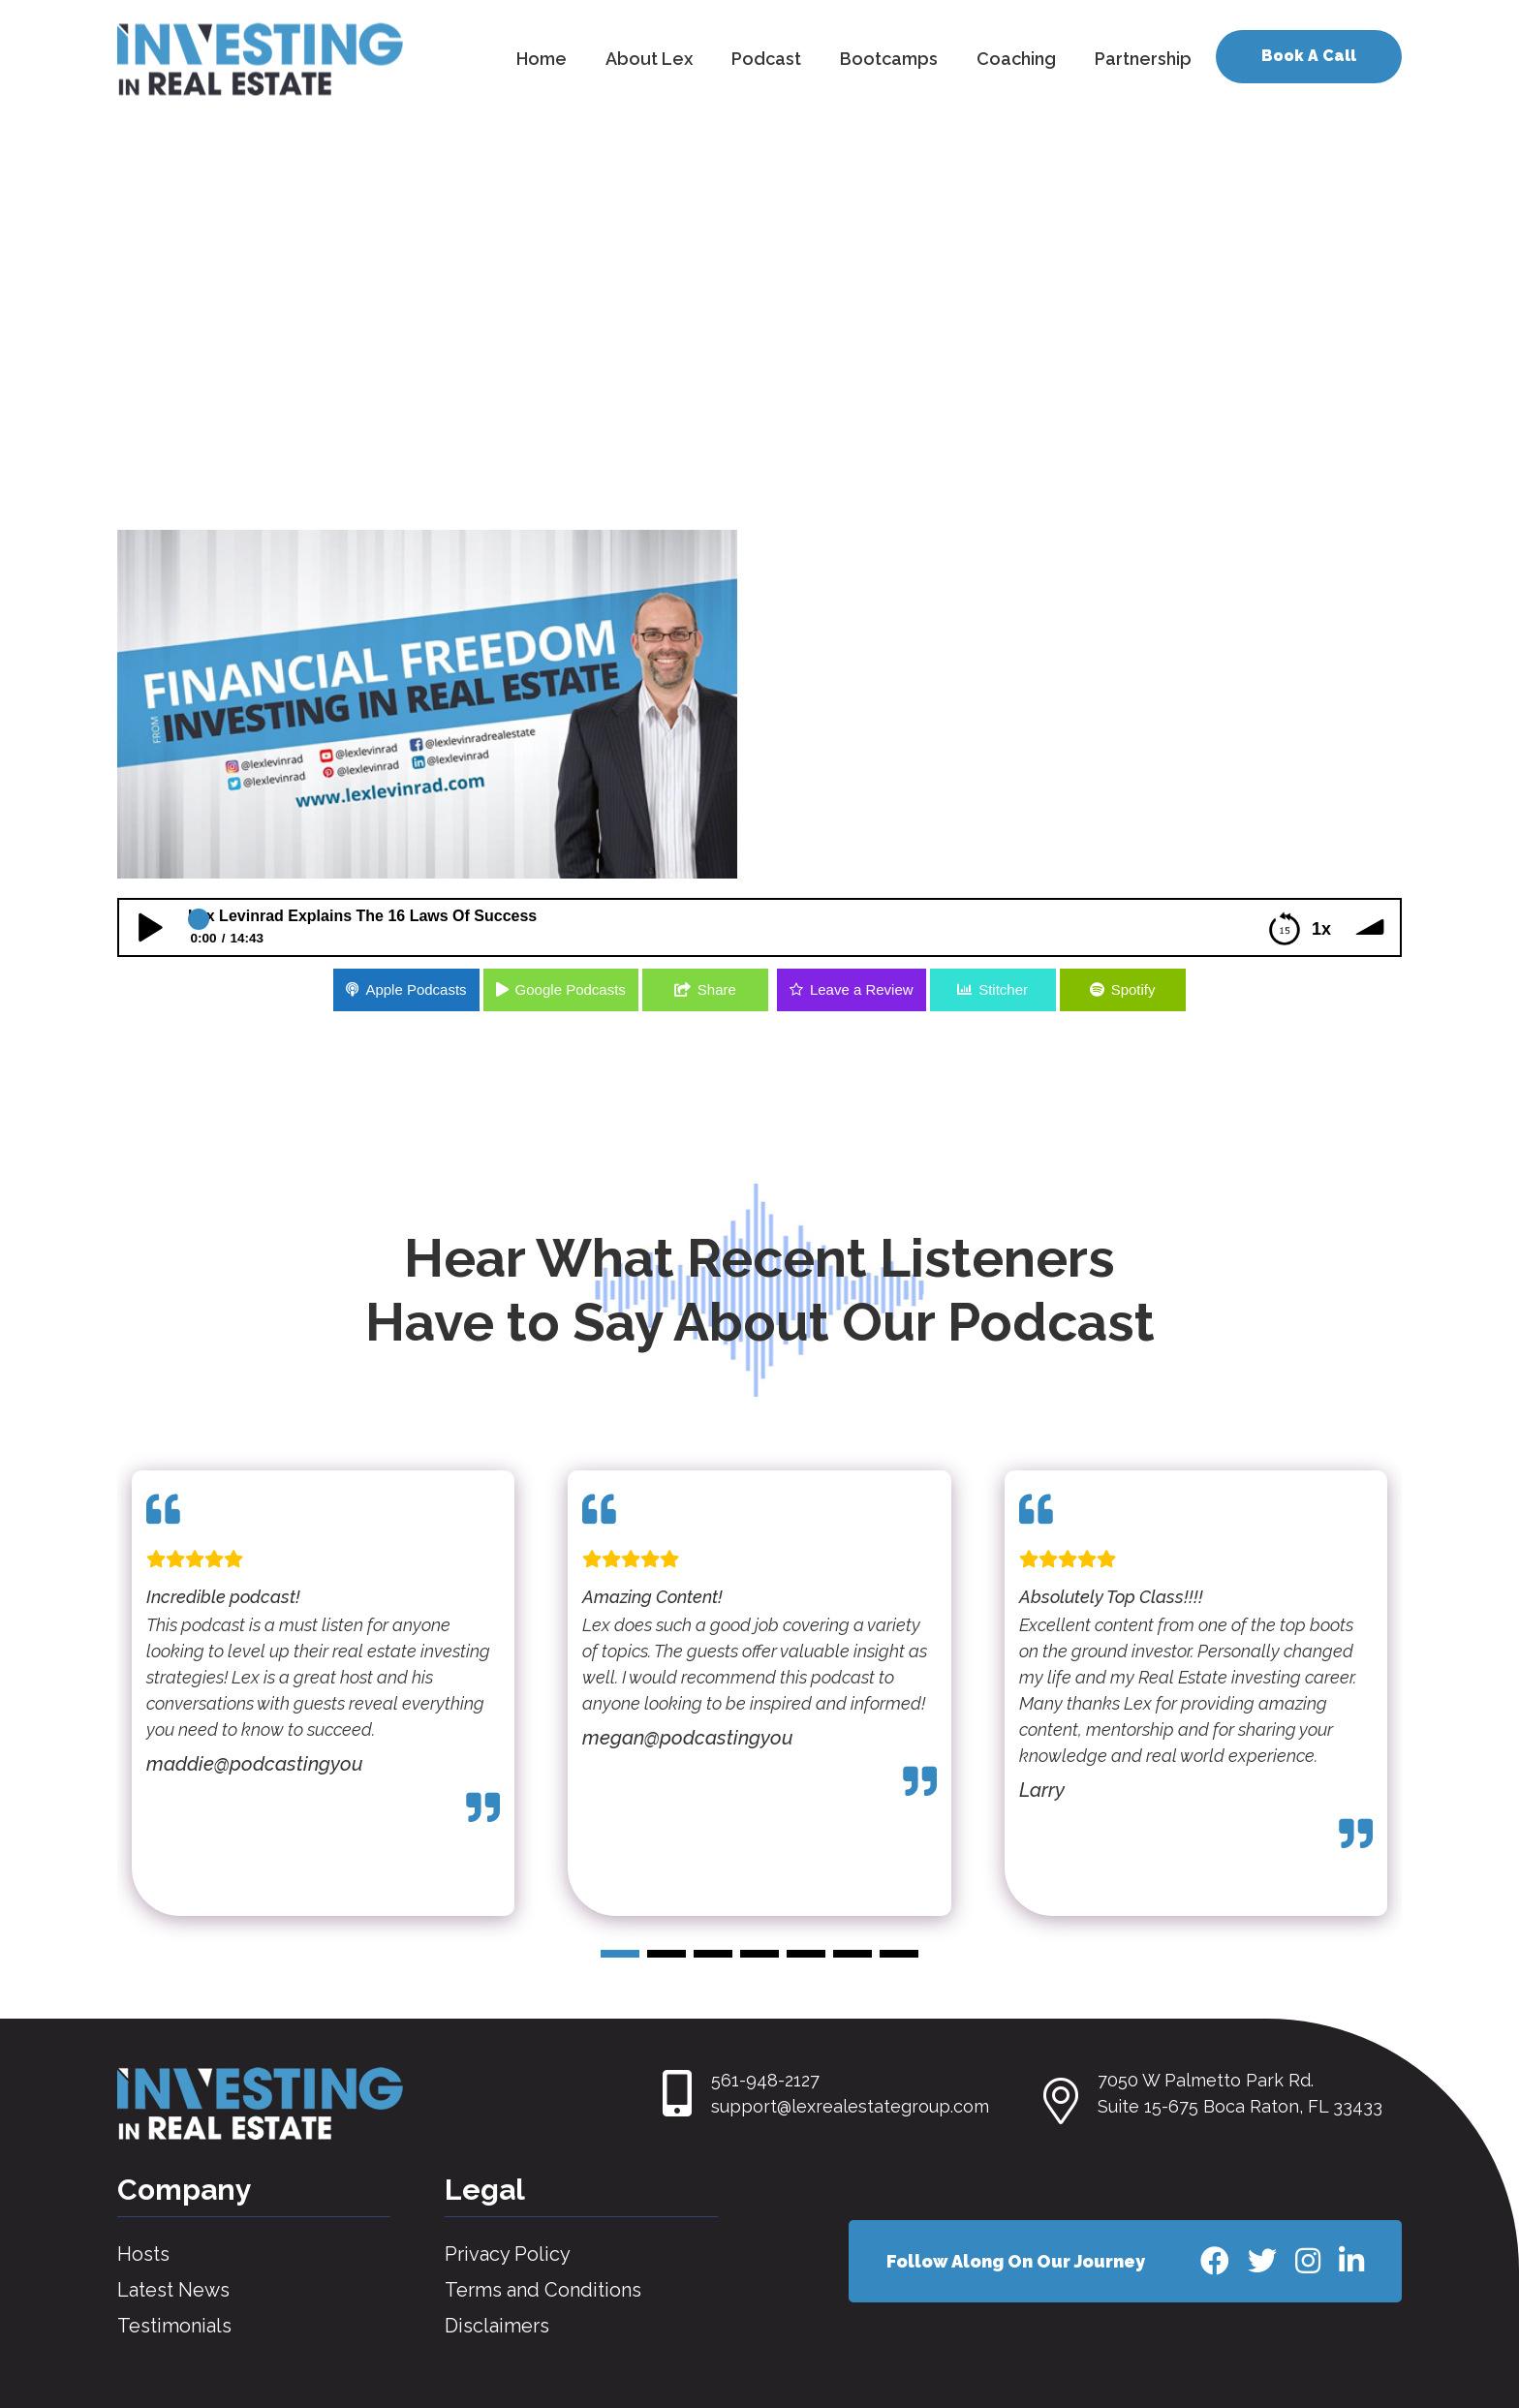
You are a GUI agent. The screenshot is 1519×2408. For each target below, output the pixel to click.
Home (541, 58)
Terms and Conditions (543, 2289)
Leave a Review (862, 989)
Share (717, 989)
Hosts (143, 2254)
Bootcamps (889, 58)
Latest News (173, 2289)
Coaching (1016, 58)
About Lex (649, 58)
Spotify (1133, 989)
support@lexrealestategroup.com (850, 2106)
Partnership (1143, 58)
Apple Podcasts (415, 989)
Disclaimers (497, 2325)
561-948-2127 (765, 2080)
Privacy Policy (508, 2254)
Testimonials (174, 2325)
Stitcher (1003, 989)
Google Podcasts (570, 989)
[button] (620, 1954)
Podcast (766, 58)
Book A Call (1308, 55)
